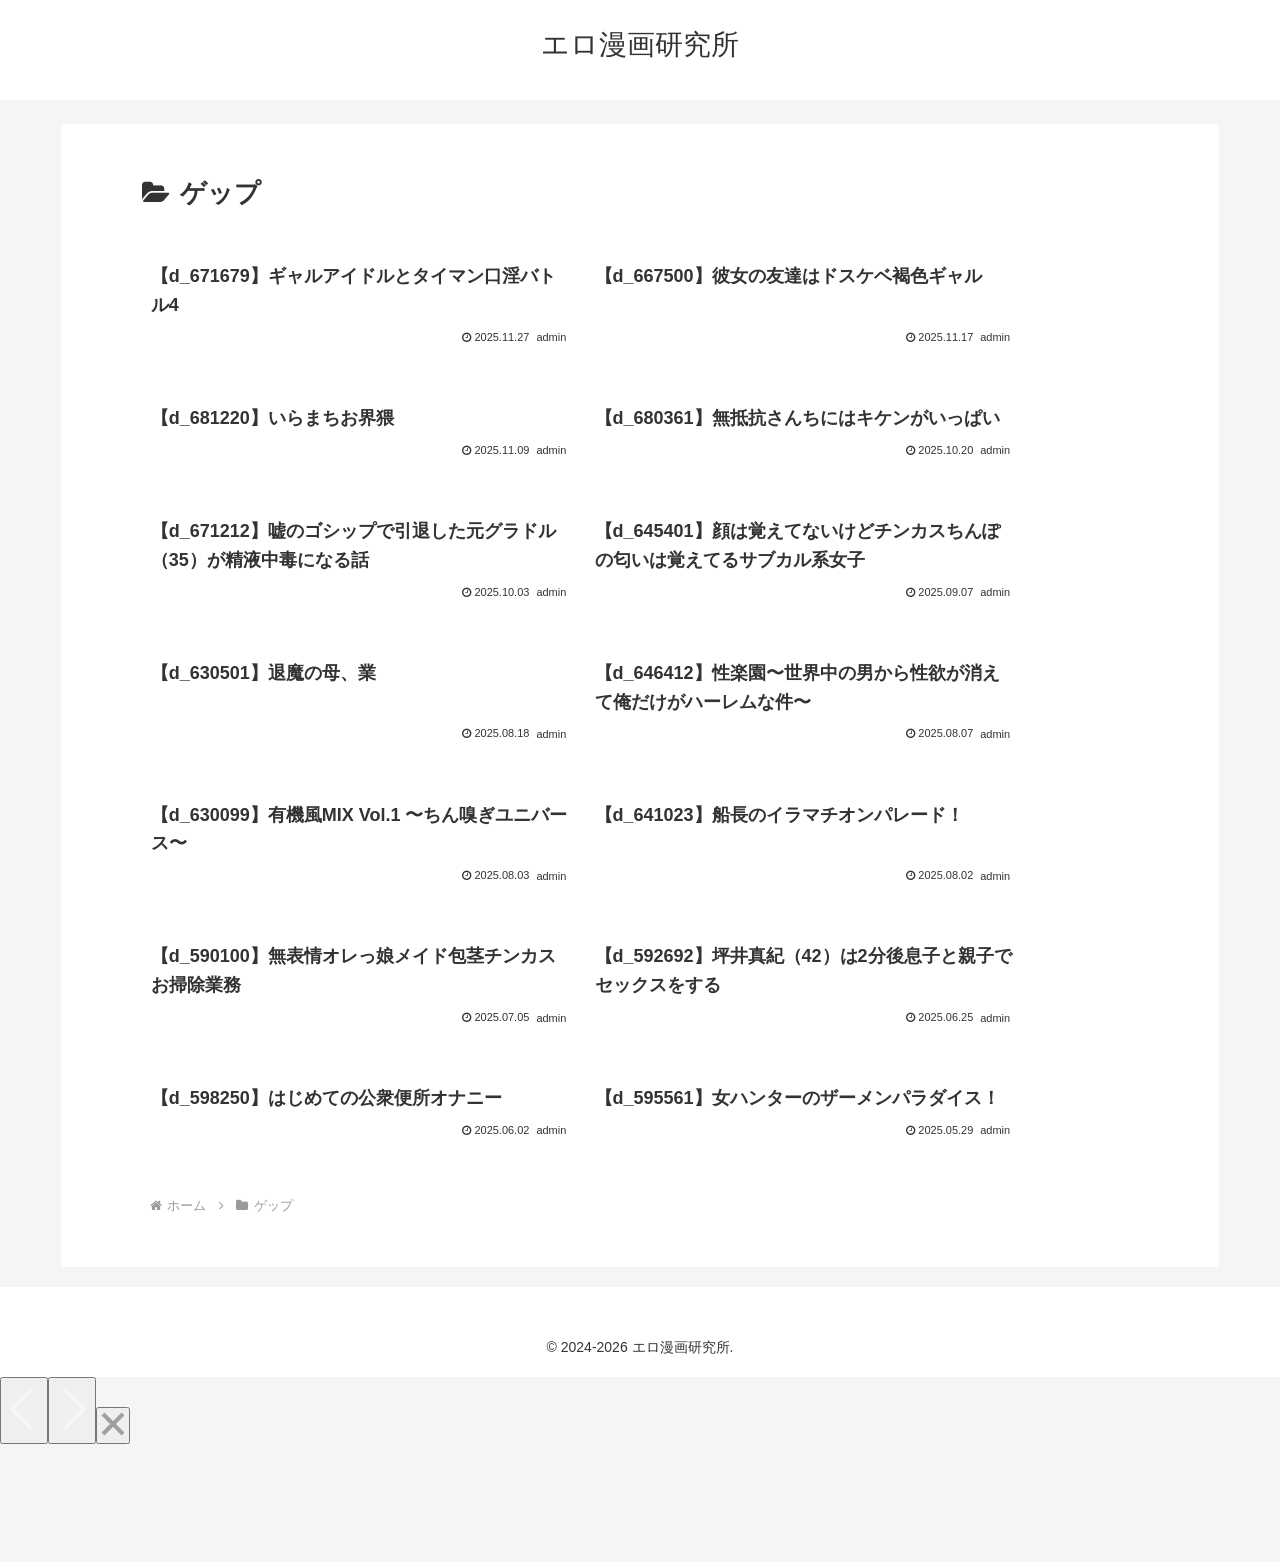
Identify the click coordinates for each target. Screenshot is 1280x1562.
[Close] (113, 1539)
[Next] (72, 1524)
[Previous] (24, 1524)
